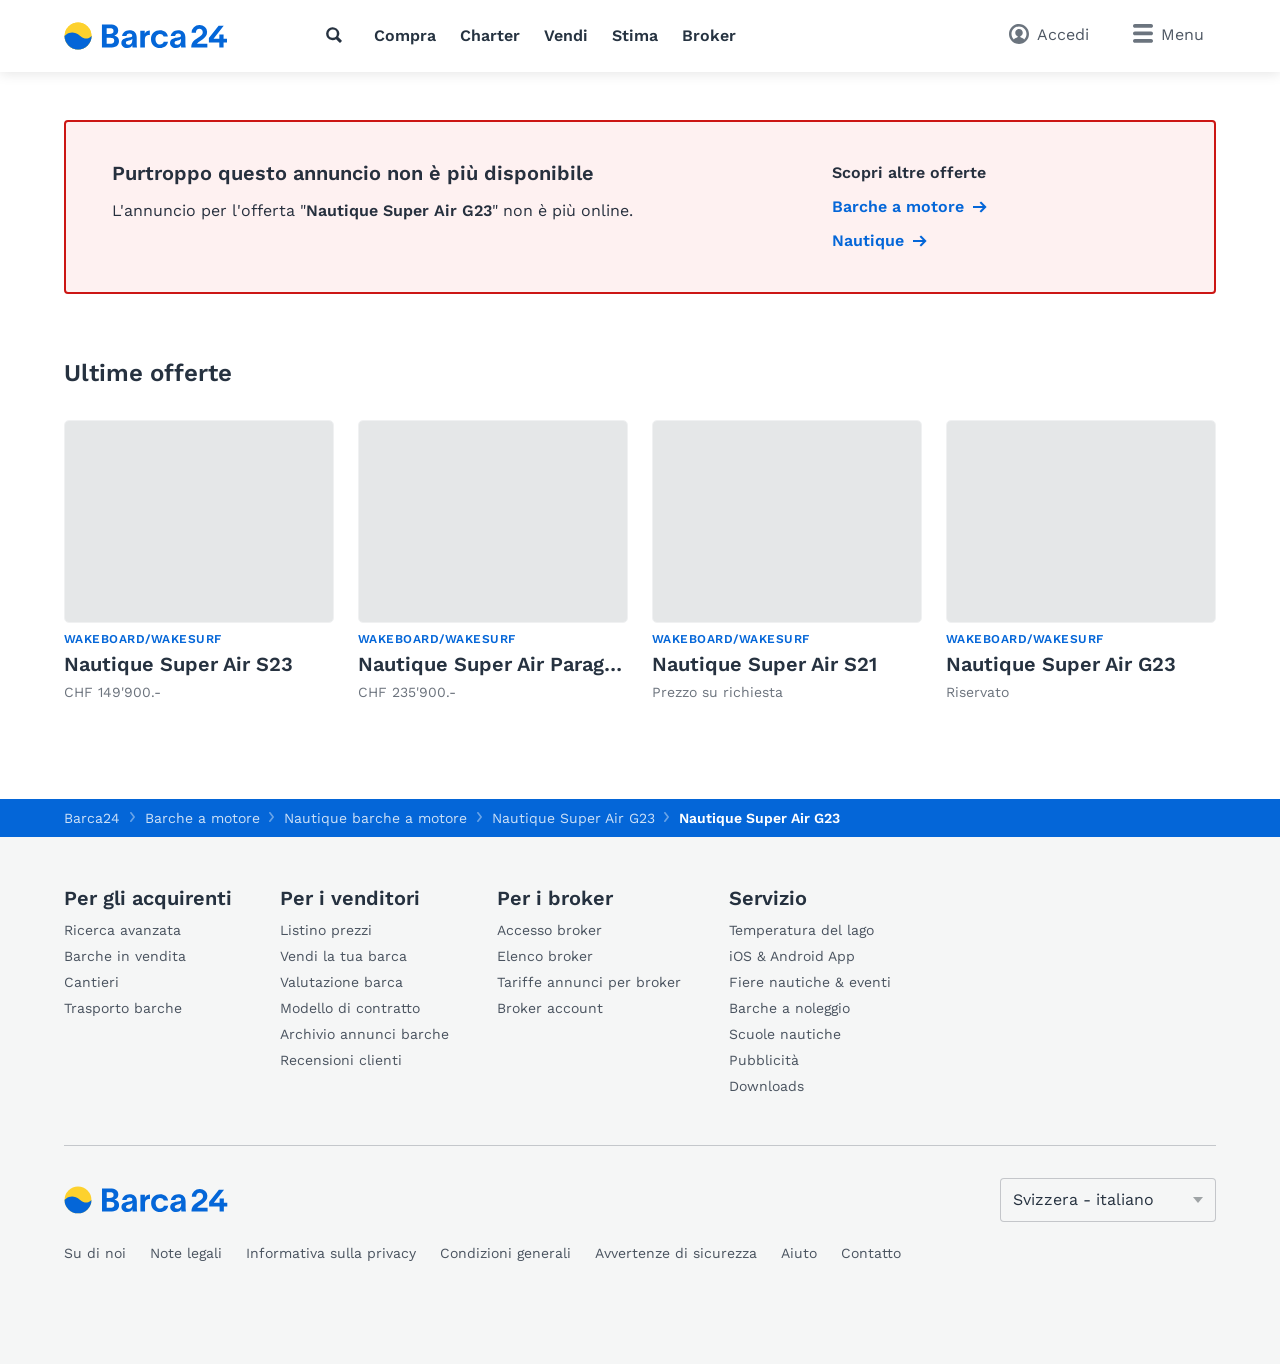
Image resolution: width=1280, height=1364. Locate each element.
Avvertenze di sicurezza (676, 1253)
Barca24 (92, 818)
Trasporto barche (123, 1008)
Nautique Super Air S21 (764, 664)
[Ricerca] (338, 35)
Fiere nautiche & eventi (810, 982)
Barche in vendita (125, 956)
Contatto (871, 1253)
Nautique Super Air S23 (178, 664)
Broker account (550, 1008)
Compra (405, 35)
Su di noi (95, 1253)
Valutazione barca (341, 982)
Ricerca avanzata (122, 930)
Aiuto (799, 1253)
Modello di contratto (350, 1008)
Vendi (566, 35)
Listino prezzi (326, 930)
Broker (709, 35)
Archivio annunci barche (364, 1034)
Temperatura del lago (801, 930)
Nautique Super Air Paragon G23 (515, 664)
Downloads (766, 1086)
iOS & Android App (792, 956)
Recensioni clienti (341, 1060)
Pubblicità (764, 1060)
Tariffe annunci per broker (589, 982)
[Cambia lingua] (1108, 1200)
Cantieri (91, 982)
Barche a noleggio (789, 1008)
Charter (490, 35)
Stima (635, 35)
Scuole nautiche (785, 1034)
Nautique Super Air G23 (1061, 664)
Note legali (186, 1253)
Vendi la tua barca (343, 956)
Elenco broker (545, 956)
